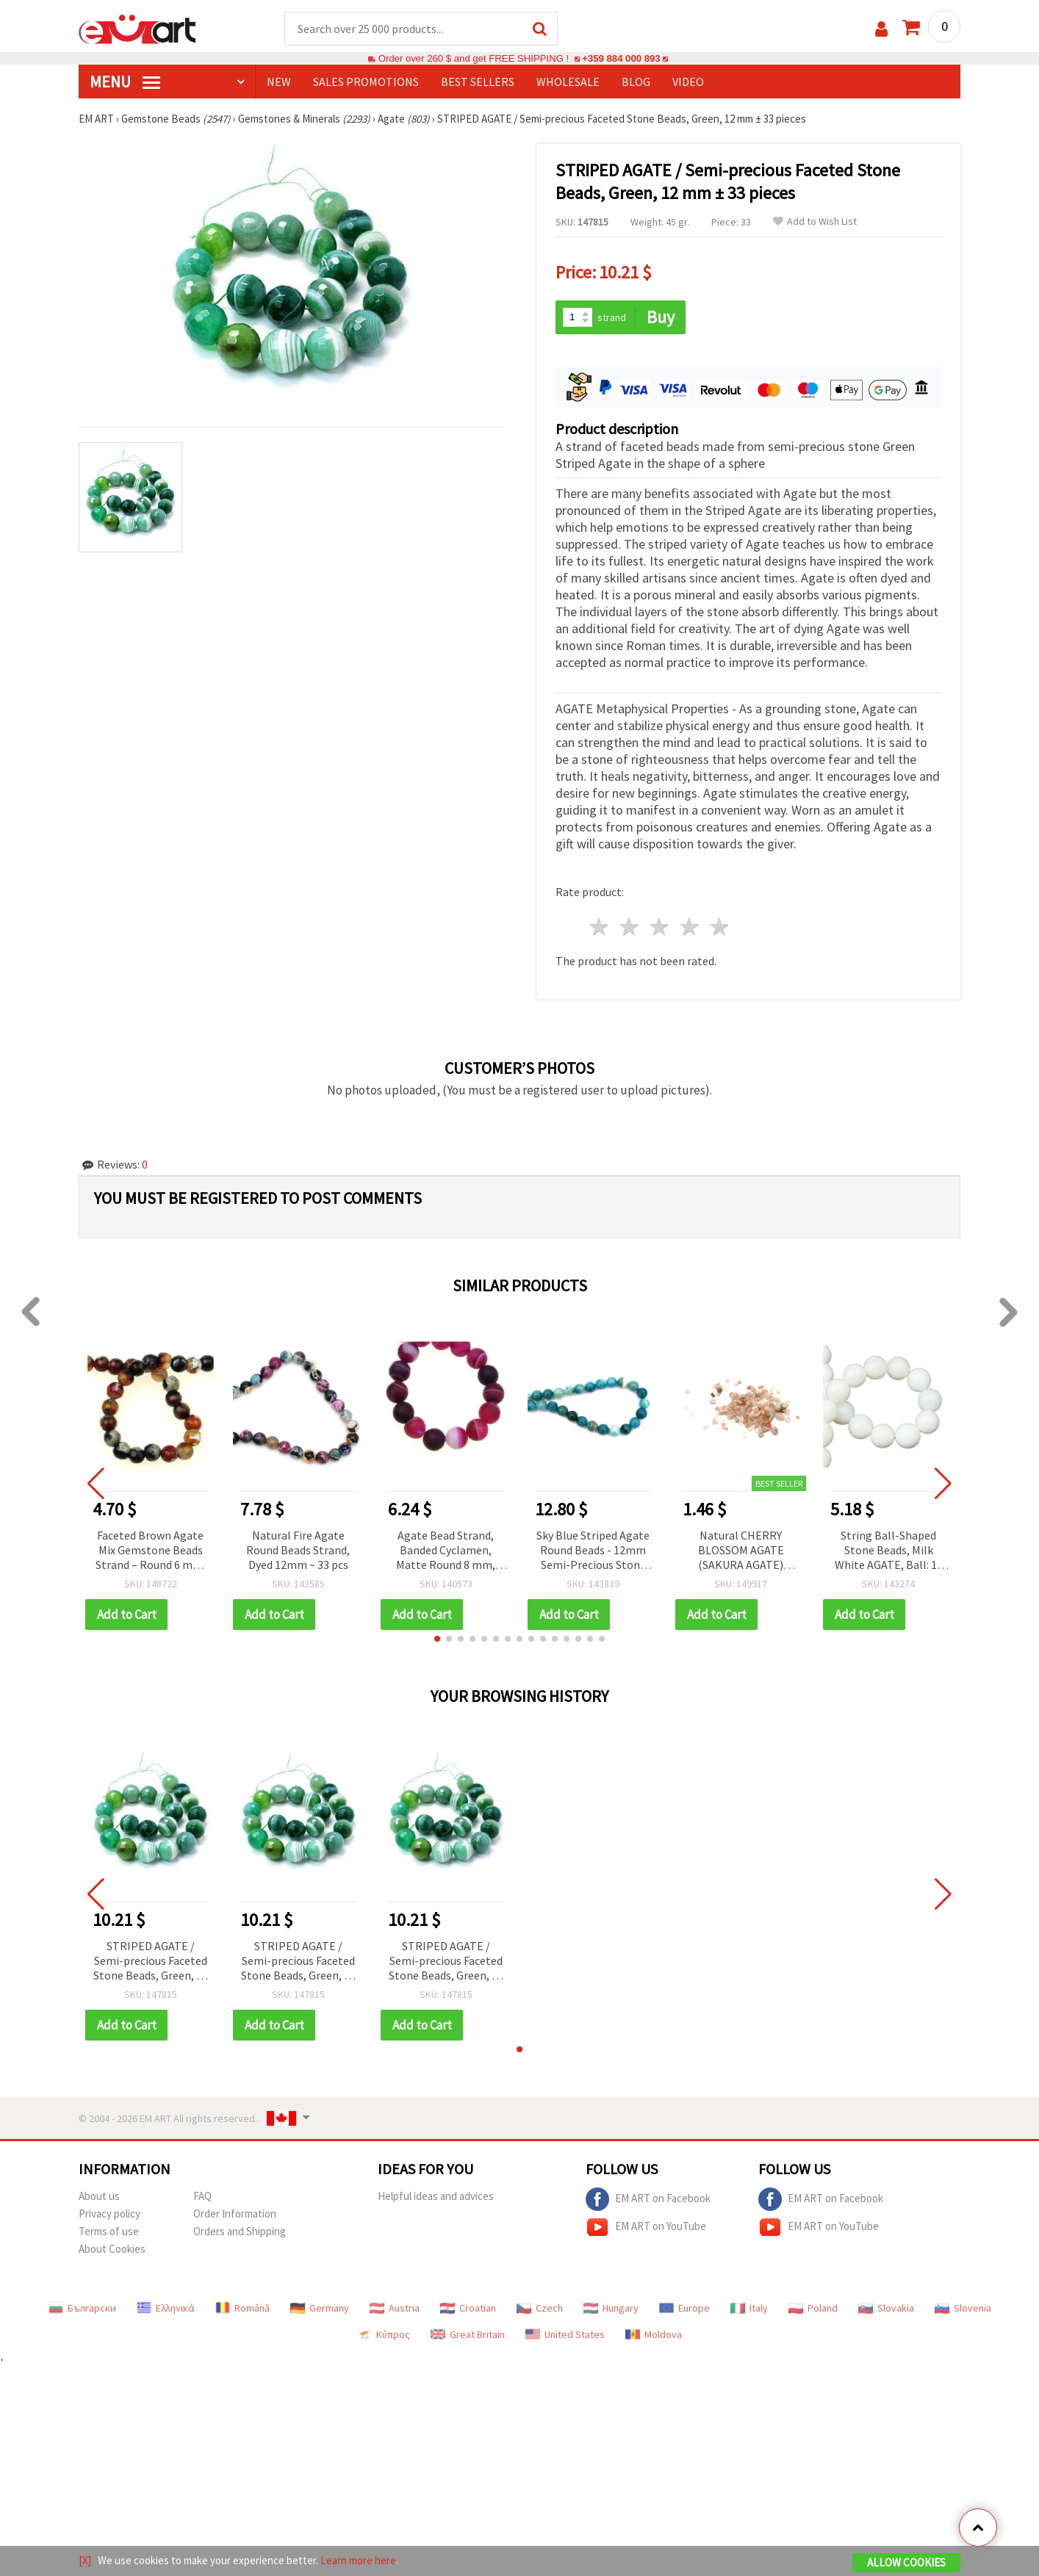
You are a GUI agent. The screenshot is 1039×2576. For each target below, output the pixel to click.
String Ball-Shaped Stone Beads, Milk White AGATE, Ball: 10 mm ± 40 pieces (889, 1551)
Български (82, 2308)
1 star (600, 927)
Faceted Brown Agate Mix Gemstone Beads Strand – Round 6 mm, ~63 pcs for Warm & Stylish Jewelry (151, 1551)
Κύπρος (383, 2334)
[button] (437, 1639)
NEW (279, 81)
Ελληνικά (166, 2308)
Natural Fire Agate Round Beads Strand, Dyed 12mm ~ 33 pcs (298, 1550)
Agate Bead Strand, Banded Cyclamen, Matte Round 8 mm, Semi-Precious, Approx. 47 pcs (445, 1551)
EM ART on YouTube (646, 2227)
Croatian (468, 2308)
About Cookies (112, 2249)
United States (565, 2334)
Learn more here (358, 2560)
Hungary (611, 2308)
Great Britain (468, 2334)
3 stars (660, 927)
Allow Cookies (906, 2562)
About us (99, 2196)
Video (688, 81)
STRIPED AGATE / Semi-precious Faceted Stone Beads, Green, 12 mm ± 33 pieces (150, 1961)
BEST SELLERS (477, 81)
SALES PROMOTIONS (366, 81)
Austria (395, 2308)
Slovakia (886, 2308)
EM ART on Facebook (648, 2199)
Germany (319, 2308)
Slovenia (963, 2308)
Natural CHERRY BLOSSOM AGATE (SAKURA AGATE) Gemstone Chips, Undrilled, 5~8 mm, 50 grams (740, 1551)
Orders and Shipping (239, 2231)
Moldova (653, 2334)
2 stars (630, 927)
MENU (125, 81)
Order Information (234, 2213)
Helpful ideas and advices (436, 2196)
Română (242, 2308)
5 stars (720, 927)
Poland (813, 2308)
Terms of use (109, 2231)
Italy (749, 2308)
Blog (636, 81)
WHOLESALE (568, 81)
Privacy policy (109, 2213)
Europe (684, 2308)
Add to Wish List (815, 221)
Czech (540, 2308)
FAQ (202, 2196)
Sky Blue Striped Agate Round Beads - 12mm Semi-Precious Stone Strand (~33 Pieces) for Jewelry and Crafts (593, 1551)
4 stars (690, 927)
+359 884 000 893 (621, 58)
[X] (85, 2560)
